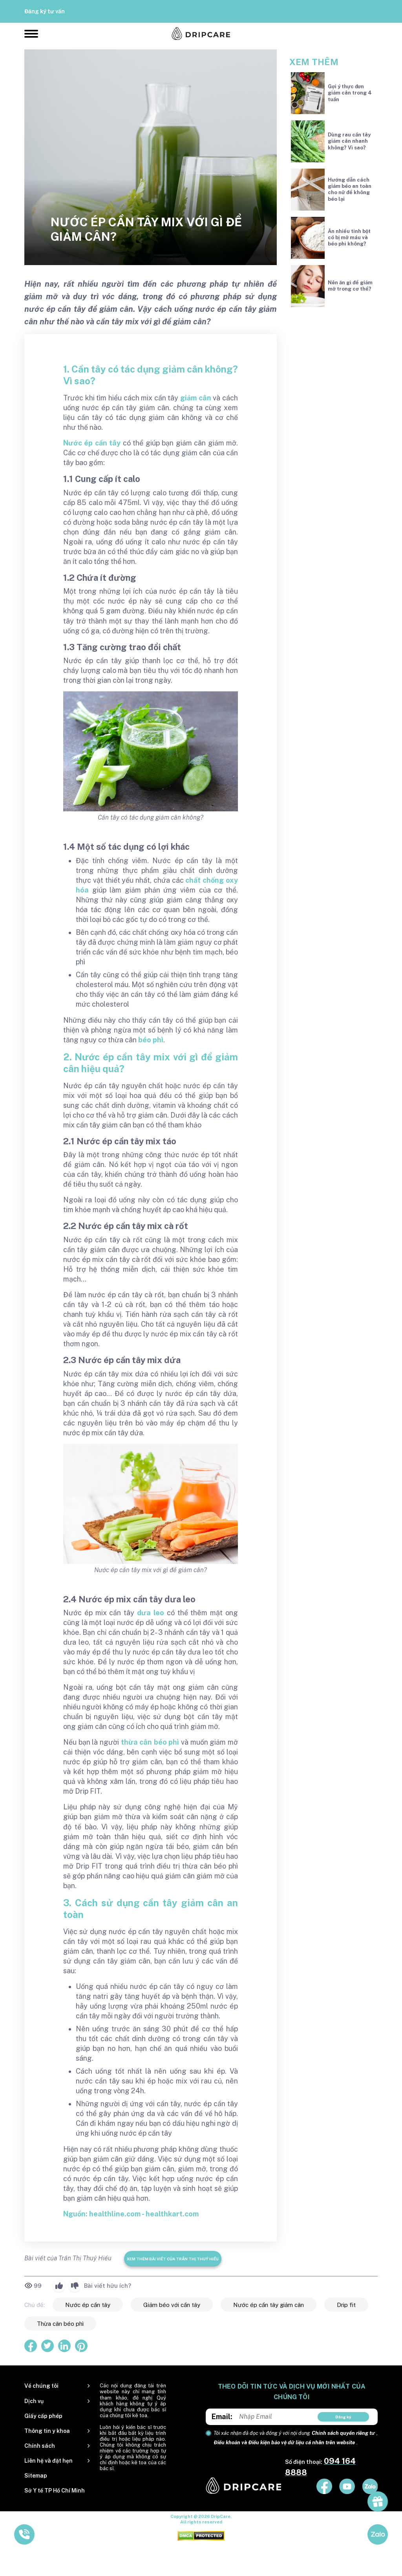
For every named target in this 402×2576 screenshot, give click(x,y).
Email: (222, 2416)
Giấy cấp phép (43, 2416)
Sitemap (35, 2475)
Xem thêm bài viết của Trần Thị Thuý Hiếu (173, 2258)
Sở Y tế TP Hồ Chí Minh (54, 2490)
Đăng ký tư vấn (44, 11)
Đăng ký (343, 2416)
